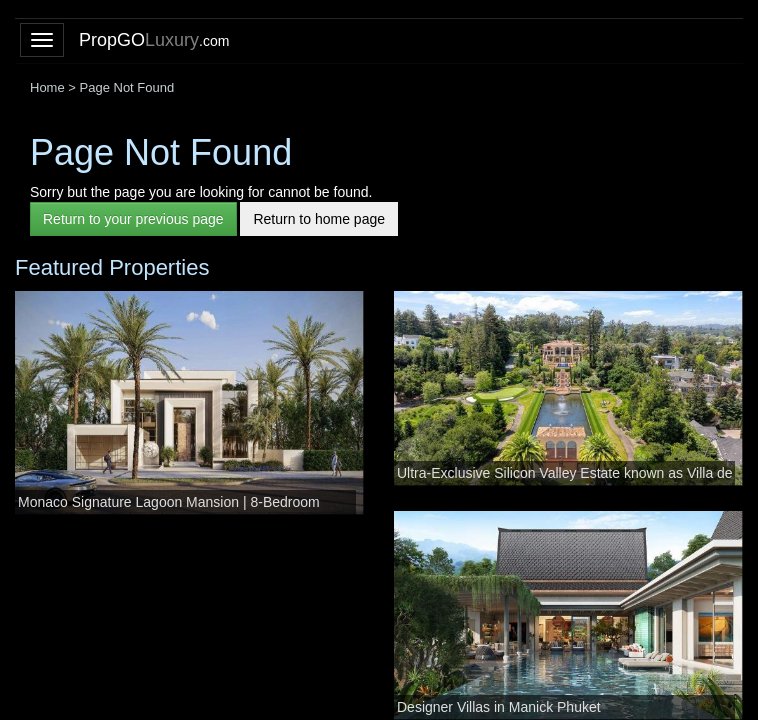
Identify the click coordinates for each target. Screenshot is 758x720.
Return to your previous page (133, 219)
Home (47, 87)
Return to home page (319, 219)
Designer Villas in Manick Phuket (499, 707)
